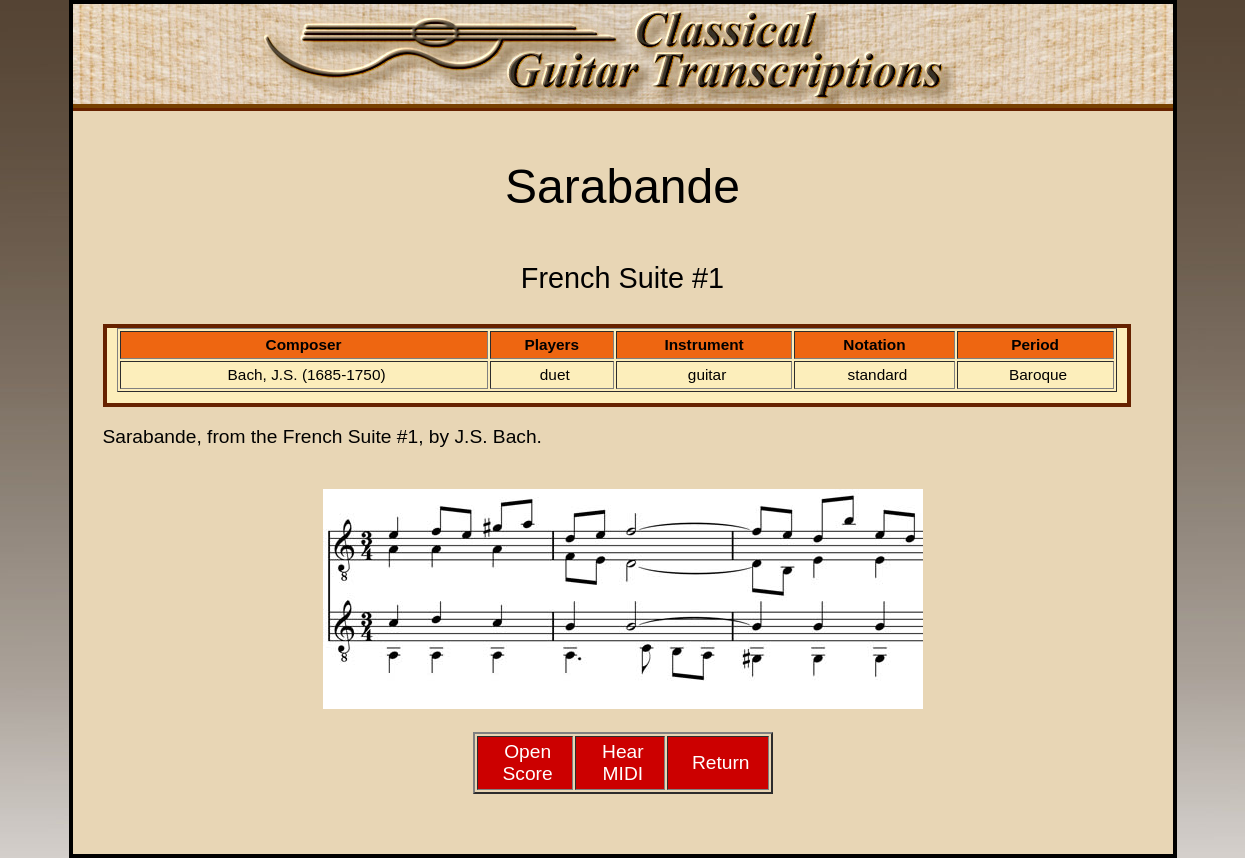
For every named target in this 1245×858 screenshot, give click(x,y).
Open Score (528, 762)
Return (721, 762)
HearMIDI (623, 762)
